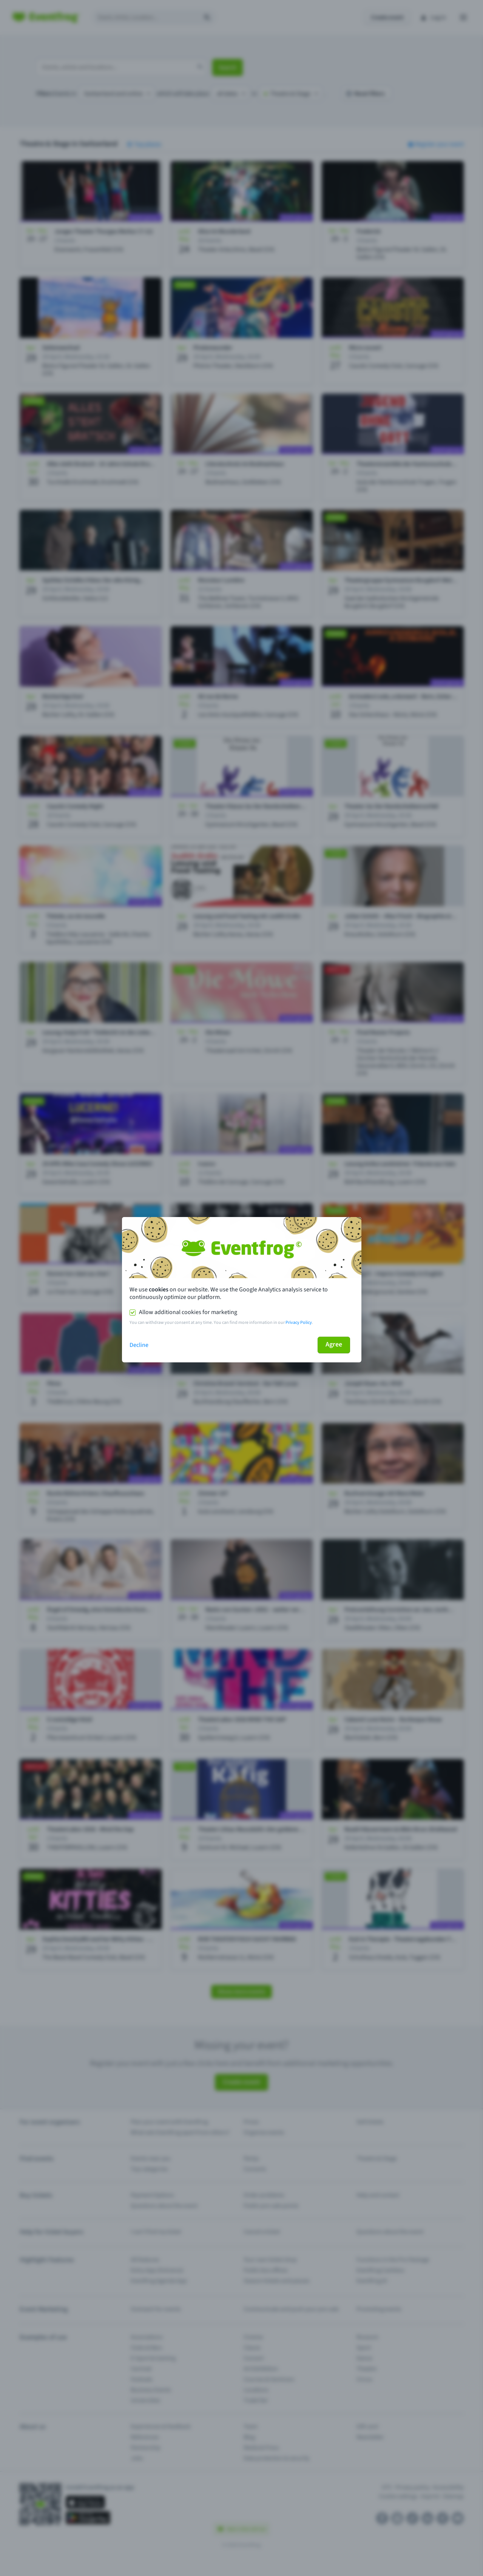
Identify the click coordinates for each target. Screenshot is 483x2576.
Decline (139, 1345)
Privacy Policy (298, 1322)
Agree (334, 1344)
